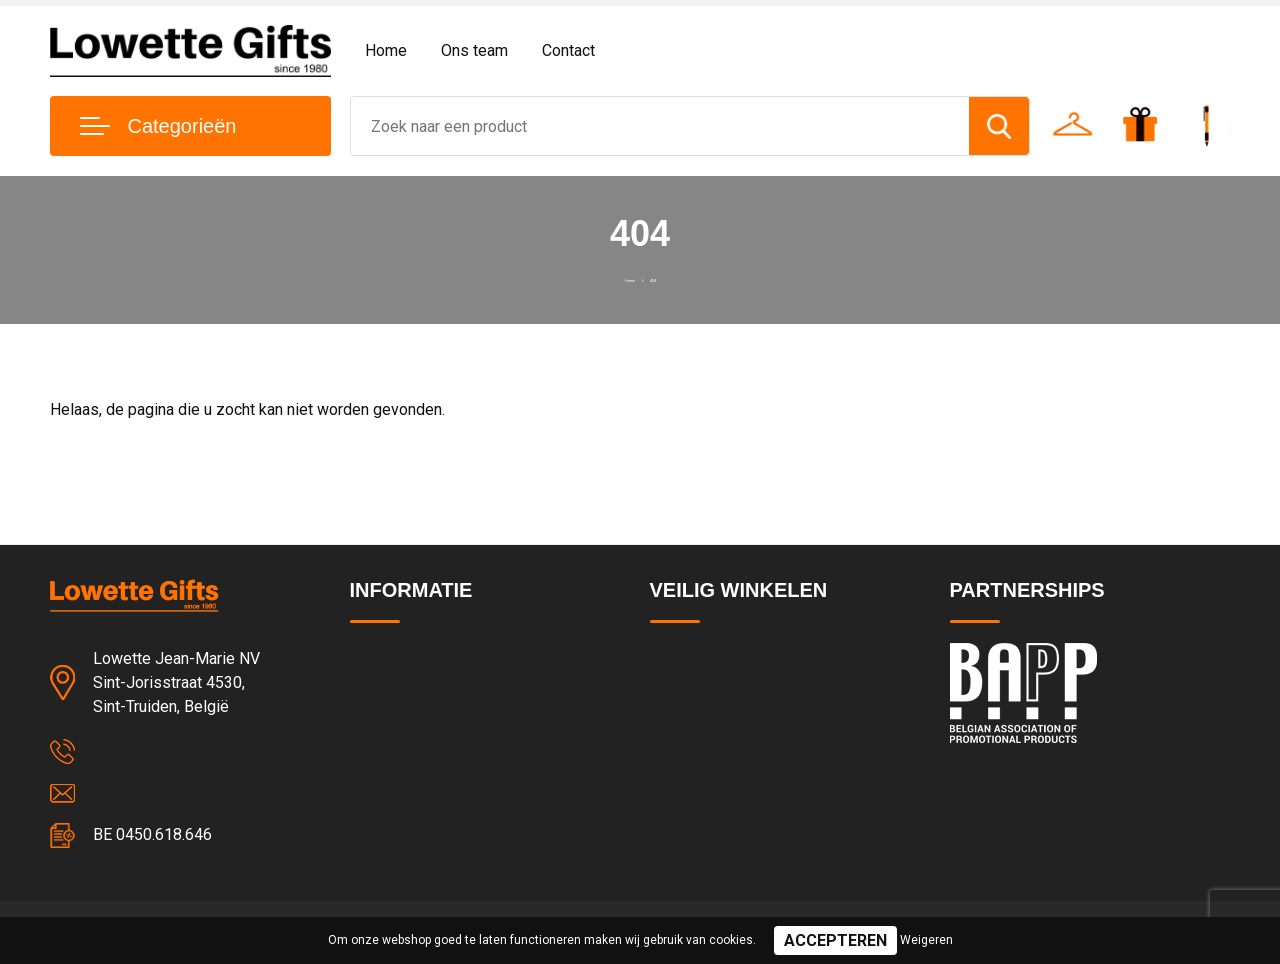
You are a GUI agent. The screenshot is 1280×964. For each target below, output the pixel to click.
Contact (568, 50)
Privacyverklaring (704, 700)
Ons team (474, 50)
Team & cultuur (400, 700)
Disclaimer (684, 786)
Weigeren (926, 940)
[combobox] (660, 126)
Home (386, 50)
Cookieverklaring (704, 743)
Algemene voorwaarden (728, 657)
